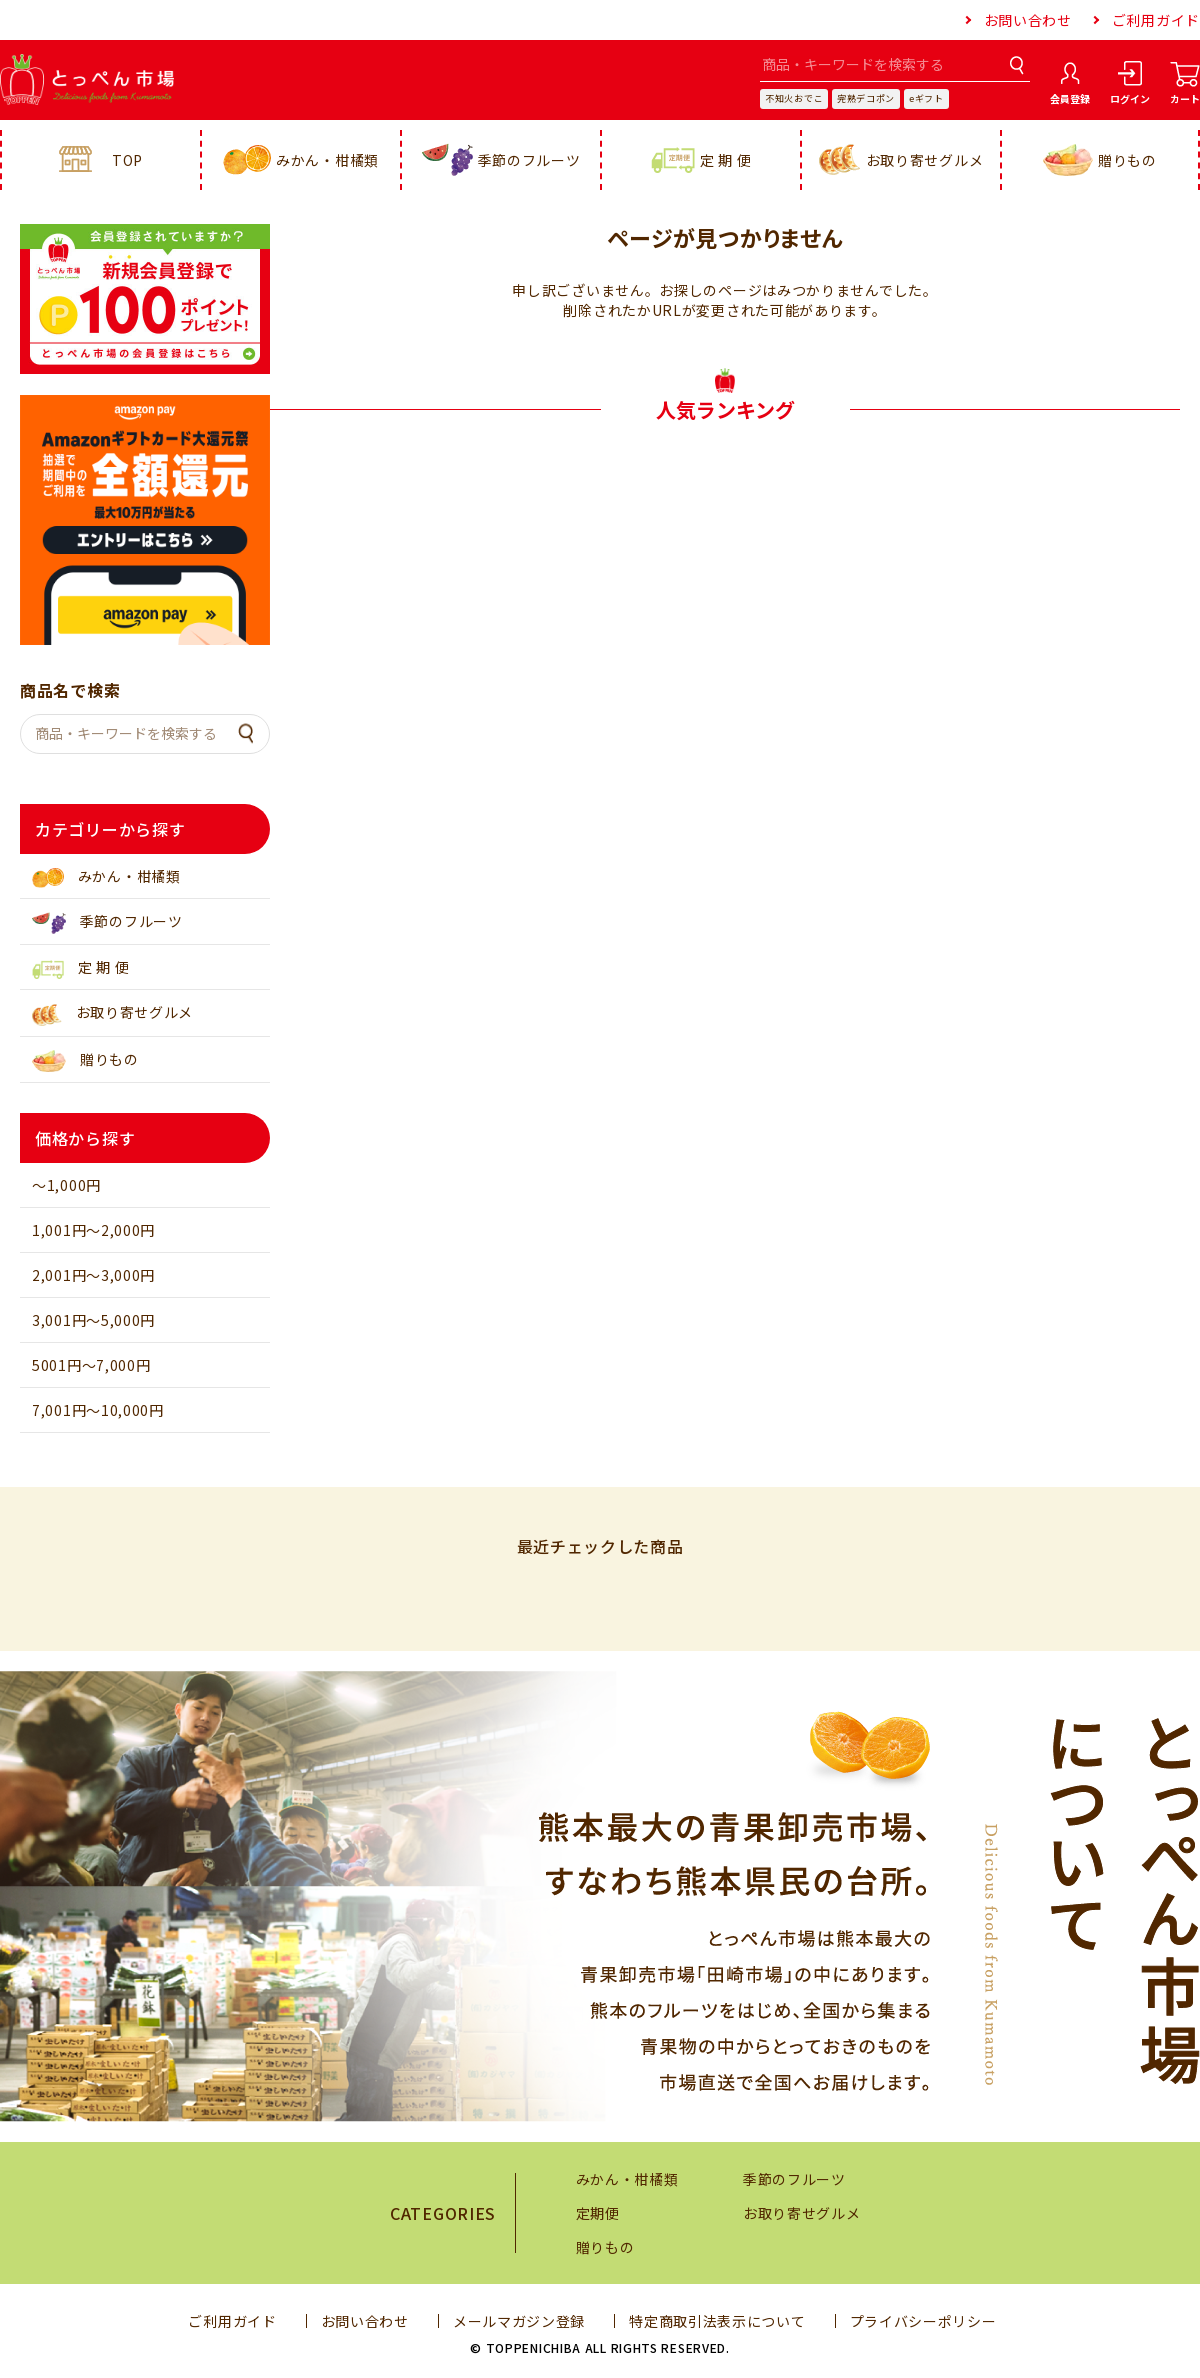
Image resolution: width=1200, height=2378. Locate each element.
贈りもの (1100, 160)
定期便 (598, 2213)
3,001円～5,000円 (93, 1320)
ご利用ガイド (1156, 20)
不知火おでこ (794, 98)
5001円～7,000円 (91, 1365)
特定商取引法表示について (717, 2321)
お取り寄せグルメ (901, 160)
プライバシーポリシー (923, 2321)
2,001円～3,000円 (93, 1275)
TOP (101, 160)
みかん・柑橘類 (301, 160)
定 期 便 (701, 160)
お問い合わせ (1028, 20)
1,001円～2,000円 (93, 1230)
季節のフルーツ (501, 160)
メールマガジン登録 (519, 2321)
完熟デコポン (866, 98)
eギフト (926, 98)
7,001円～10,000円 (98, 1410)
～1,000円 (66, 1185)
